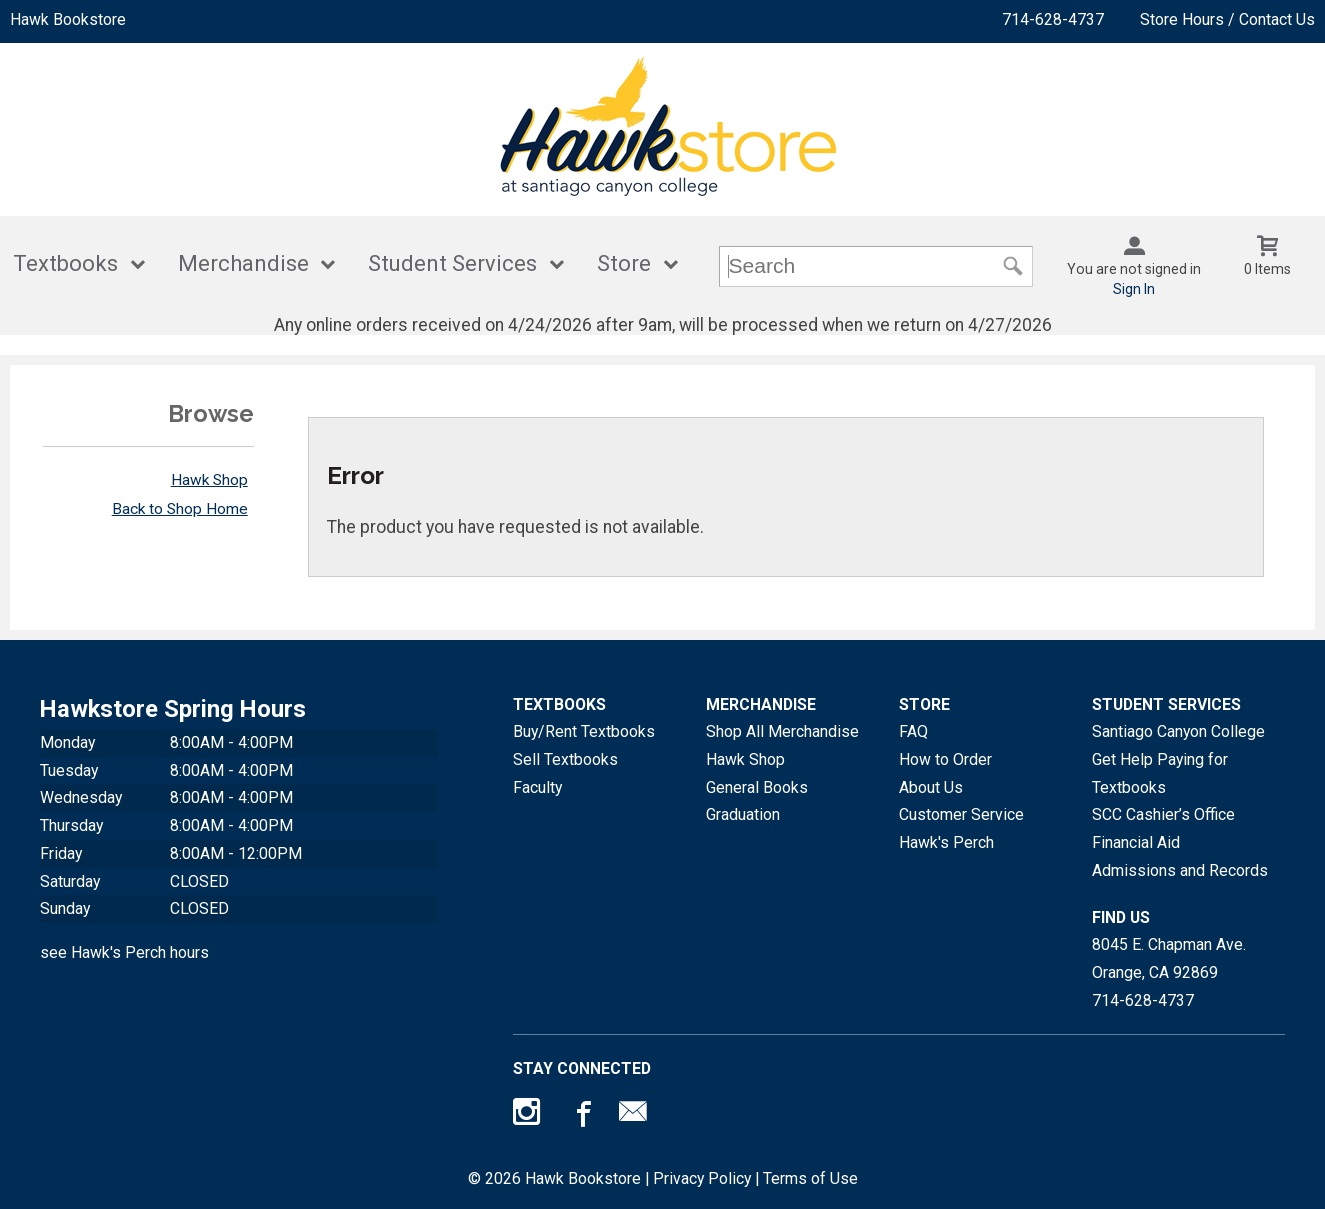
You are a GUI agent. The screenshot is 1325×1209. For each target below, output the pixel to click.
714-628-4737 (1053, 19)
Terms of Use (810, 1178)
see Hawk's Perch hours (124, 952)
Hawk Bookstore (68, 19)
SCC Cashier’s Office (1163, 814)
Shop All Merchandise (782, 731)
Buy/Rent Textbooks (584, 731)
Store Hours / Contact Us (1227, 19)
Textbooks (65, 263)
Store (624, 263)
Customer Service (961, 814)
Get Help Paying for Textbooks (1160, 773)
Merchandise (243, 263)
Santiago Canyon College (1178, 731)
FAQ (913, 731)
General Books (757, 787)
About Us (931, 787)
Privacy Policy (702, 1178)
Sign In (1134, 289)
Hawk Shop (209, 480)
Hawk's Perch (946, 842)
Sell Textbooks (565, 759)
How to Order (945, 759)
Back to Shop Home (180, 509)
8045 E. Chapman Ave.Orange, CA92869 (1169, 958)
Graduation (743, 814)
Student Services (452, 263)
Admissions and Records (1180, 870)
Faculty (537, 787)
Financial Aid (1136, 842)
